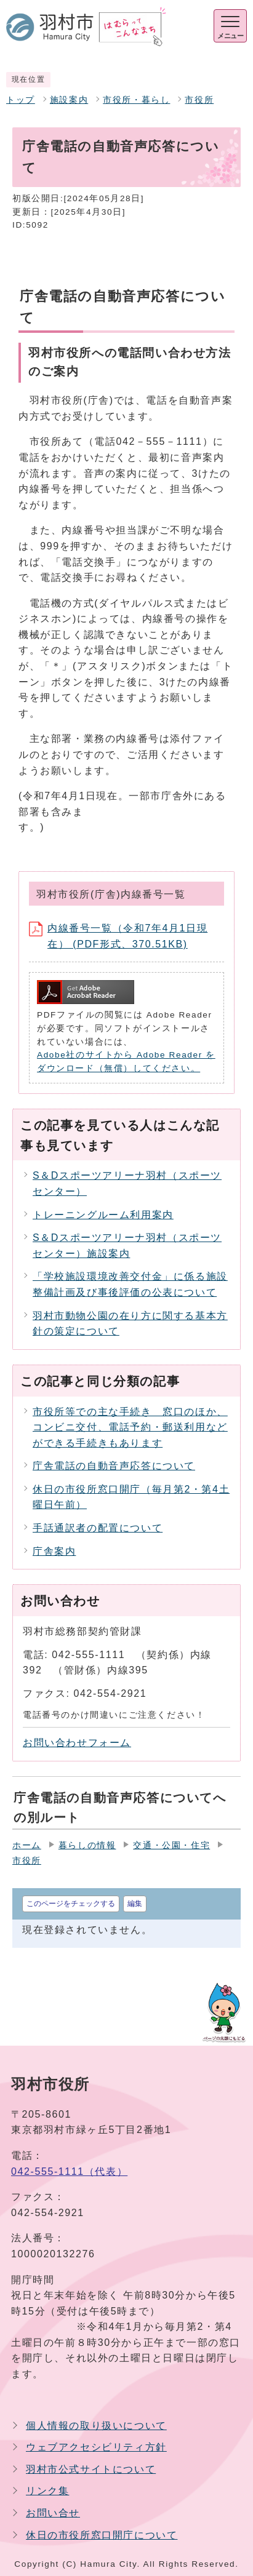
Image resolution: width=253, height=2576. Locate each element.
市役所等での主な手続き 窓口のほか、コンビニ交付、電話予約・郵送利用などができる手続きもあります (130, 1427)
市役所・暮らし (136, 100)
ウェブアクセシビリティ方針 (96, 2447)
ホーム (26, 1845)
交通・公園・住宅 (171, 1845)
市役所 (199, 100)
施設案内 (69, 100)
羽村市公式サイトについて (91, 2469)
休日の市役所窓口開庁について (101, 2535)
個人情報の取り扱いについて (96, 2425)
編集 (134, 1903)
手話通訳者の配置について (98, 1528)
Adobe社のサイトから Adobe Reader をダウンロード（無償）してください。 (126, 1061)
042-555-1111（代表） (69, 2171)
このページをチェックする (70, 1903)
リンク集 (47, 2491)
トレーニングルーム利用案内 (103, 1215)
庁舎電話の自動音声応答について (114, 1466)
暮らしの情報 (87, 1845)
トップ (20, 100)
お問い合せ (53, 2513)
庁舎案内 (54, 1551)
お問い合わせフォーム (77, 1742)
